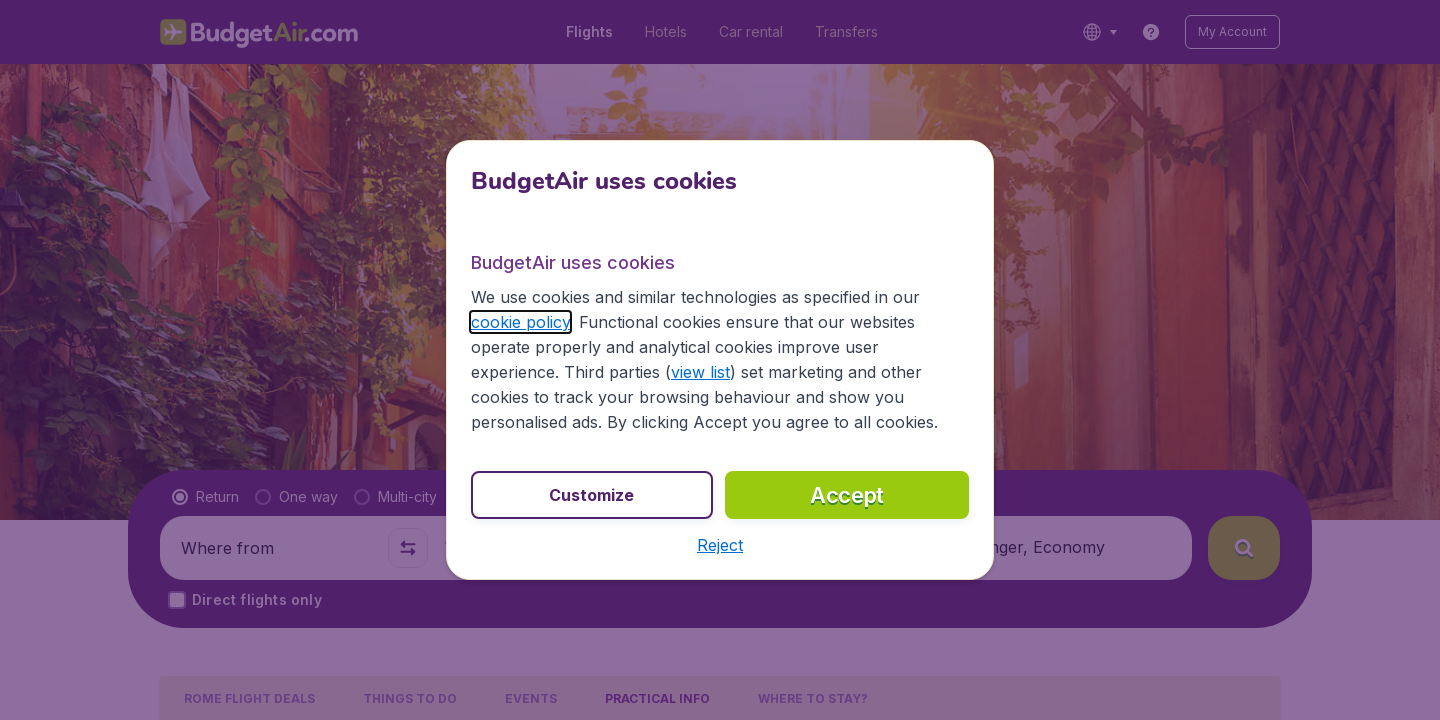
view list (700, 372)
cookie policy (520, 322)
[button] (720, 545)
